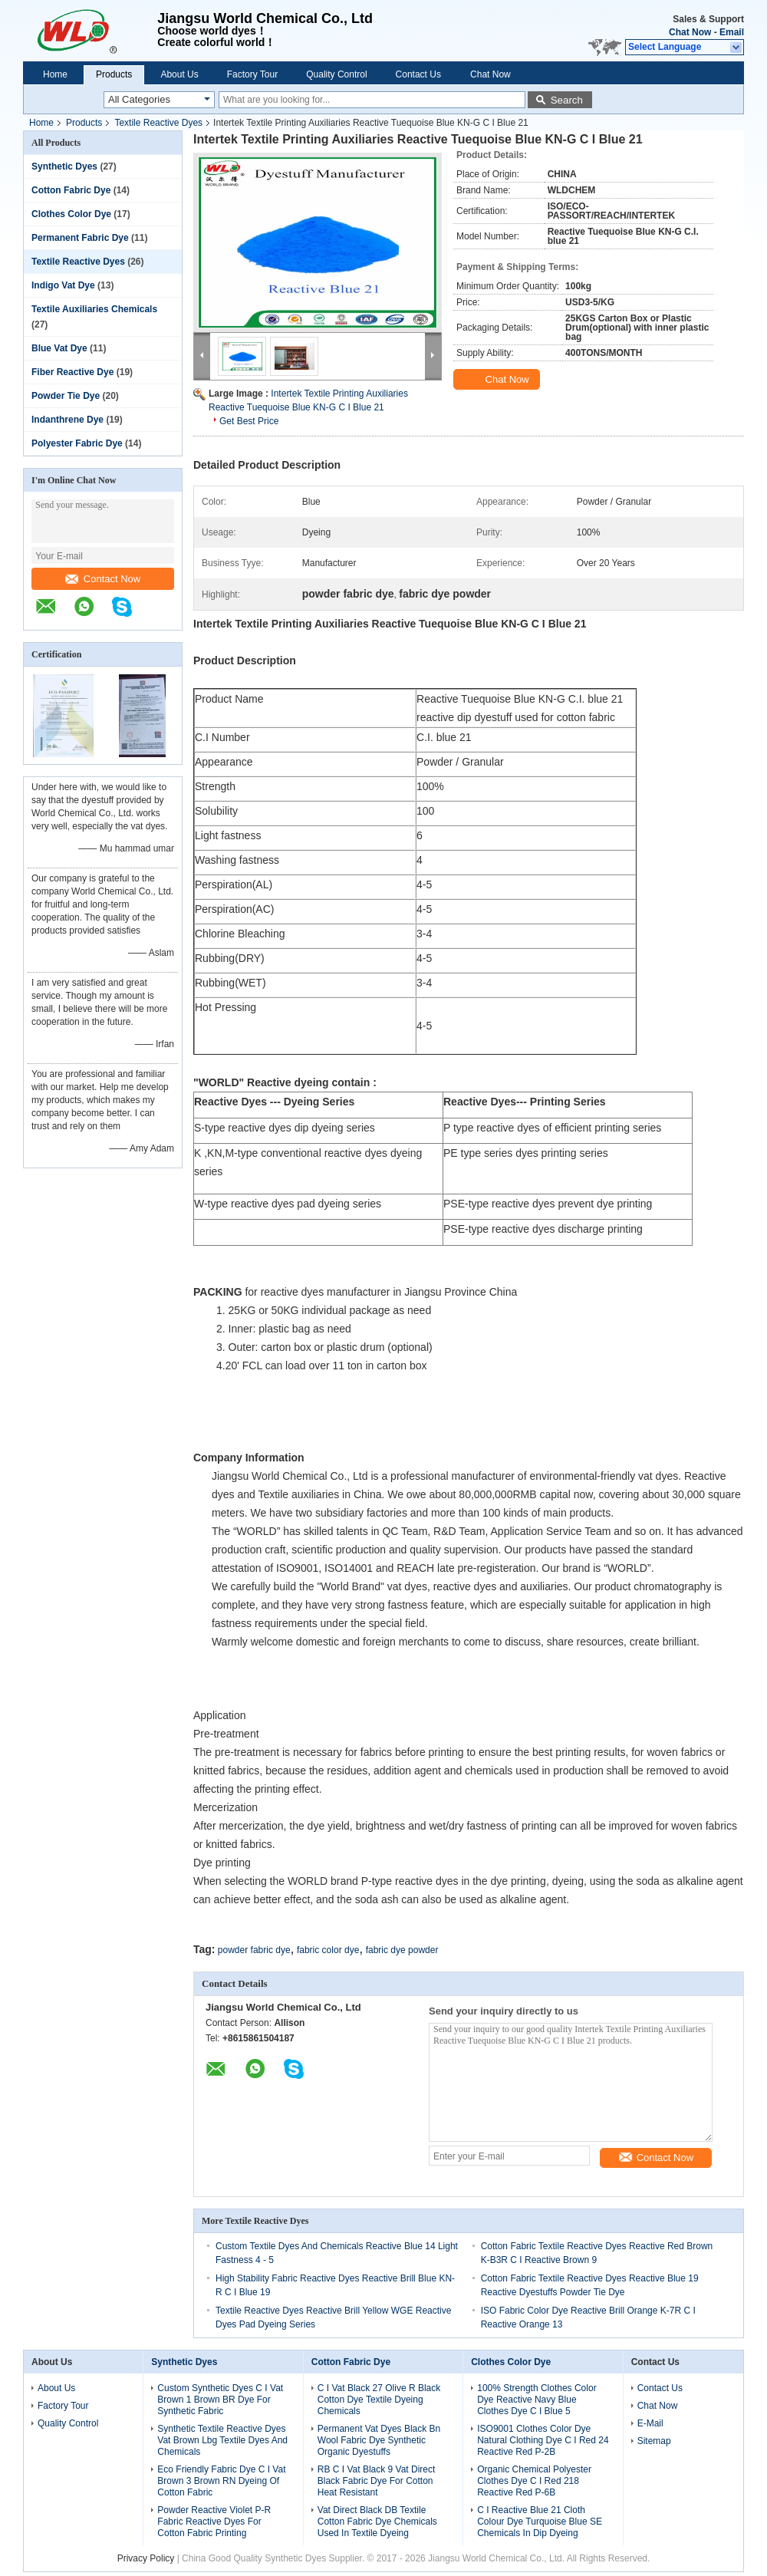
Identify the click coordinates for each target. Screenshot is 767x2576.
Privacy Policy (146, 2558)
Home (55, 74)
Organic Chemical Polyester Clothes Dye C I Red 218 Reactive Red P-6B (534, 2481)
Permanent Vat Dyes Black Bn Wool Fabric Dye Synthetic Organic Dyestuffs (379, 2440)
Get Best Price (248, 421)
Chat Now (690, 32)
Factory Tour (252, 74)
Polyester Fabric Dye (77, 443)
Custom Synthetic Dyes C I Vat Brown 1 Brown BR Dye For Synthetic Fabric (220, 2399)
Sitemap (654, 2441)
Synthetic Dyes (64, 166)
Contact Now (102, 579)
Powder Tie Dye (65, 395)
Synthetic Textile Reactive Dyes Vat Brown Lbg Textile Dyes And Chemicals (222, 2440)
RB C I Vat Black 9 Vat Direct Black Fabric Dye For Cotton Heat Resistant (377, 2481)
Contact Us (418, 74)
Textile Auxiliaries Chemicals (94, 309)
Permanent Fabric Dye (80, 237)
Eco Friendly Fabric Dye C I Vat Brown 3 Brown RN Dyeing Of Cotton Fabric (221, 2481)
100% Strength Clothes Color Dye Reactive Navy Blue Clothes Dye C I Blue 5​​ (536, 2399)
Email (731, 32)
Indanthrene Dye (67, 419)
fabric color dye (328, 1950)
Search (567, 100)
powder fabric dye (254, 1950)
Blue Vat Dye (59, 348)
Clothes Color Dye (71, 214)
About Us (179, 74)
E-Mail (650, 2423)
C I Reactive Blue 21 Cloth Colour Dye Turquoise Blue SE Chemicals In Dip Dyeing (539, 2521)
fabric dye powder (402, 1950)
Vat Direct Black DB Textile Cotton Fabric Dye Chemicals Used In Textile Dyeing (377, 2521)
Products (114, 74)
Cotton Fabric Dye (70, 190)
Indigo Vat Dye (63, 285)
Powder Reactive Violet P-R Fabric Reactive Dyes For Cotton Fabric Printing (214, 2521)
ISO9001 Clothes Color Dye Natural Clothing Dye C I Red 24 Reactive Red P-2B (542, 2440)
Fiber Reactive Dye (72, 372)
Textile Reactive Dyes (158, 122)
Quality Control (336, 74)
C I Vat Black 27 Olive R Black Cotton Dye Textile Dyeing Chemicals (379, 2399)
